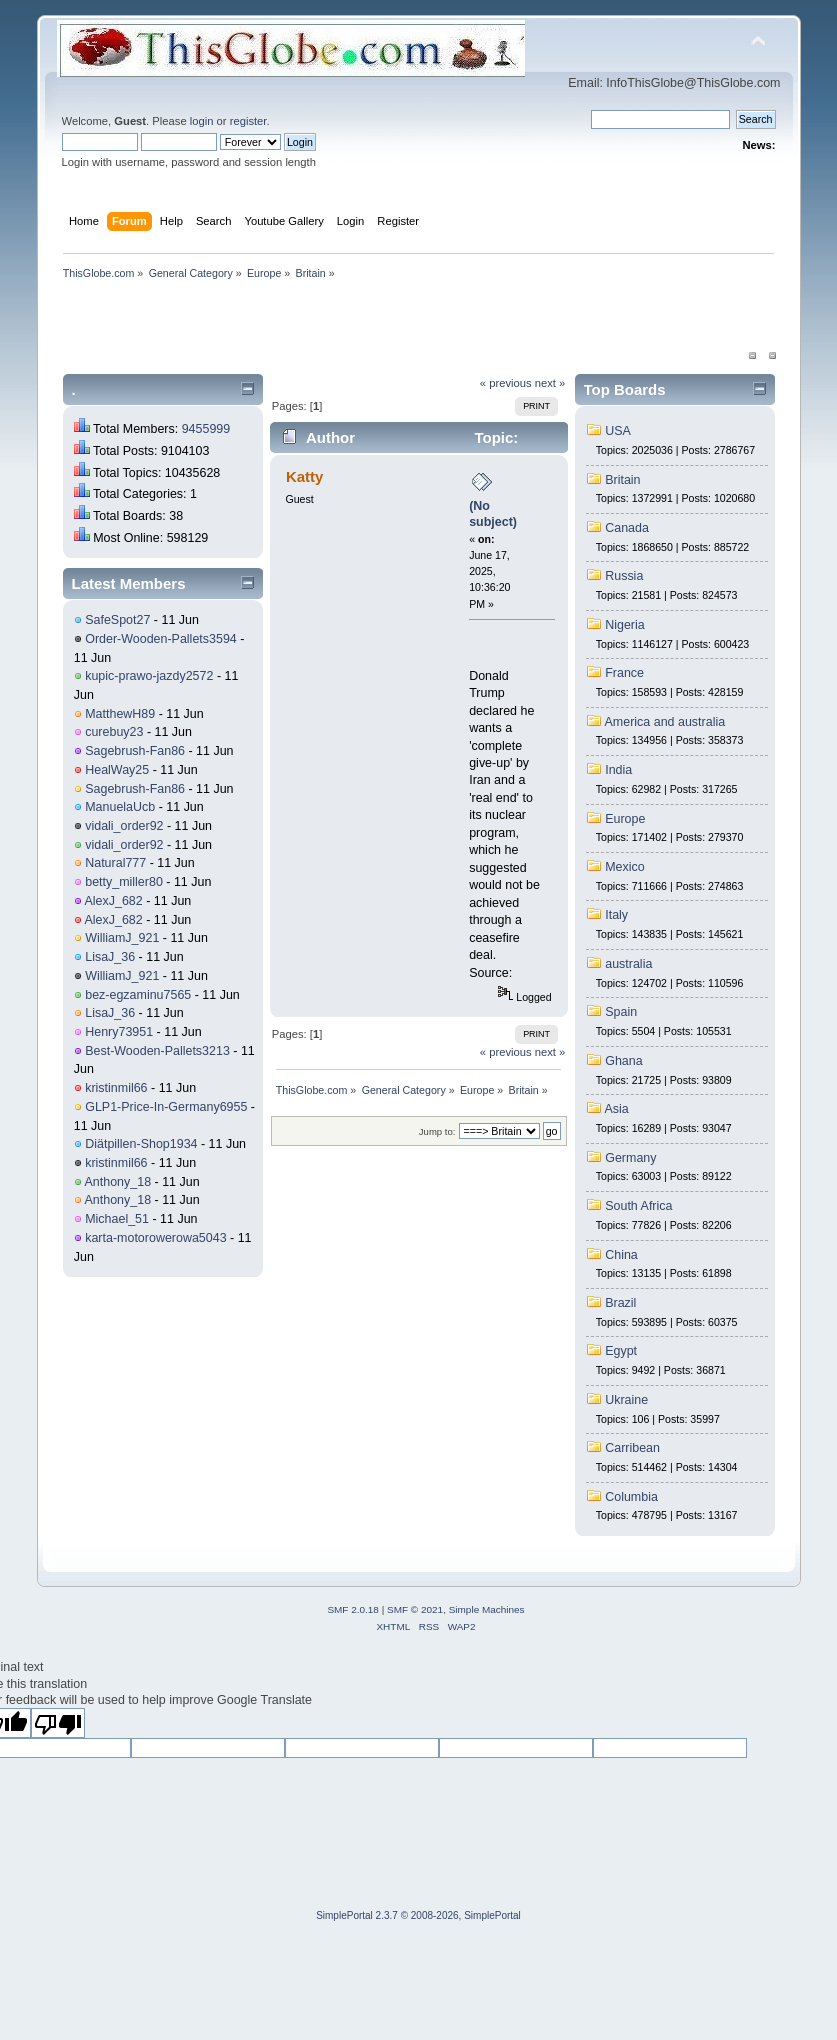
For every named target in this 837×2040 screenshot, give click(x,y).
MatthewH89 (120, 714)
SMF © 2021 (415, 1609)
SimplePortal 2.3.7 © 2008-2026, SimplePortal (418, 1915)
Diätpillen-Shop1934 (141, 1144)
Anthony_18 (118, 1182)
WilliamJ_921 (122, 938)
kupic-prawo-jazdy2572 (149, 676)
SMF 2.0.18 (353, 1609)
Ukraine (626, 1400)
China (621, 1255)
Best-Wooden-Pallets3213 (157, 1051)
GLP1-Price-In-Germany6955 (166, 1107)
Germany (630, 1158)
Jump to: (437, 1131)
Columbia (631, 1497)
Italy (616, 915)
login (202, 121)
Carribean (632, 1448)
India (618, 770)
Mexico (625, 867)
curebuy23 (114, 732)
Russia (624, 576)
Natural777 (115, 863)
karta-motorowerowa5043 (155, 1238)
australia (628, 964)
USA (618, 431)
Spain (621, 1012)
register (248, 121)
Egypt (621, 1351)
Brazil (620, 1303)
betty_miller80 (124, 882)
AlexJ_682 (114, 901)
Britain (622, 480)
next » (550, 383)
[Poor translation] (58, 1723)
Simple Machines (487, 1609)
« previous (506, 383)
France (624, 673)
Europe (625, 819)
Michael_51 (117, 1219)
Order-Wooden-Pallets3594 (161, 639)
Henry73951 (119, 1032)
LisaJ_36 (110, 957)
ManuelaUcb (120, 807)
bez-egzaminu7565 (138, 995)
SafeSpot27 (117, 620)
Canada (627, 528)
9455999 (206, 429)
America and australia (665, 722)
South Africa (638, 1206)
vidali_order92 (124, 826)
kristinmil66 (116, 1088)
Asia (617, 1109)
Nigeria (625, 625)
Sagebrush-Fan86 (135, 751)
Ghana (623, 1061)
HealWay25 (117, 770)
